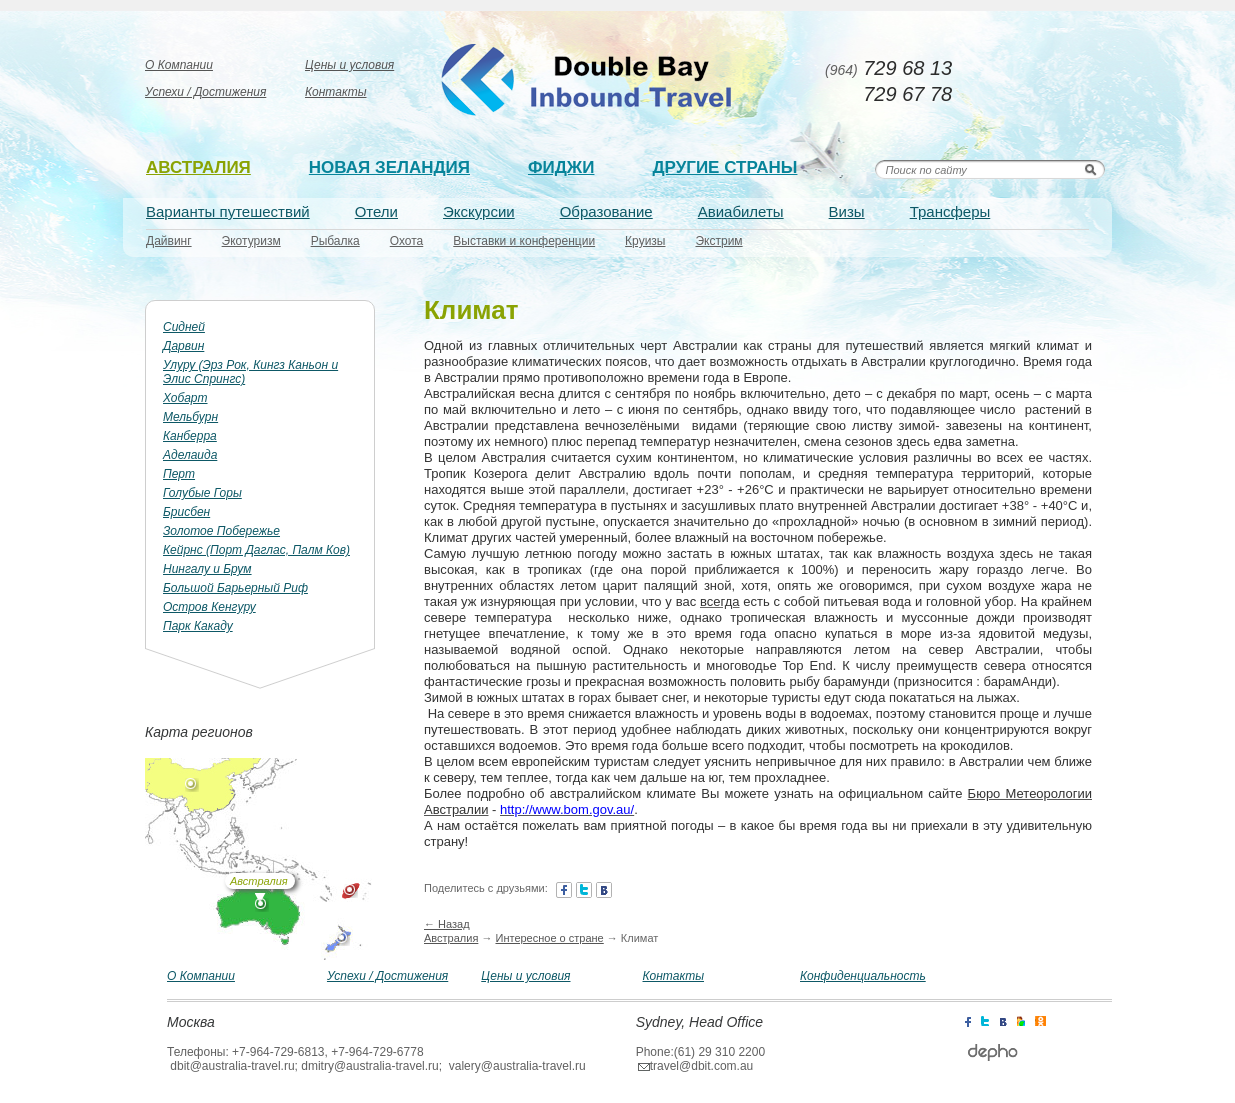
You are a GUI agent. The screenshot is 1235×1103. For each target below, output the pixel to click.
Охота (407, 241)
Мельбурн (190, 417)
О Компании (179, 65)
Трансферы (950, 211)
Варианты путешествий (228, 211)
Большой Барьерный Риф (235, 588)
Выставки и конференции (524, 241)
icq (1040, 1020)
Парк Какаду (198, 626)
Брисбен (186, 512)
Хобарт (185, 398)
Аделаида (190, 455)
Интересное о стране (549, 938)
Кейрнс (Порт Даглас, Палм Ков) (256, 550)
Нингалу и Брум (207, 569)
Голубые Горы (202, 493)
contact (604, 890)
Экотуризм (251, 241)
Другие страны (724, 167)
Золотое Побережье (221, 531)
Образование (606, 211)
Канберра (190, 436)
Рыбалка (335, 241)
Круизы (645, 241)
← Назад (447, 924)
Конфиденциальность (863, 976)
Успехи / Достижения (205, 92)
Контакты (336, 92)
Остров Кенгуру (209, 607)
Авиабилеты (741, 211)
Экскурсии (479, 211)
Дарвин (183, 346)
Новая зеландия (389, 167)
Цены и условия (349, 65)
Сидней (184, 327)
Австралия (198, 167)
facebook (564, 890)
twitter (584, 890)
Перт (179, 474)
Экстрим (718, 241)
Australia (589, 80)
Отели (376, 211)
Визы (847, 211)
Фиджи (561, 167)
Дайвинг (169, 241)
